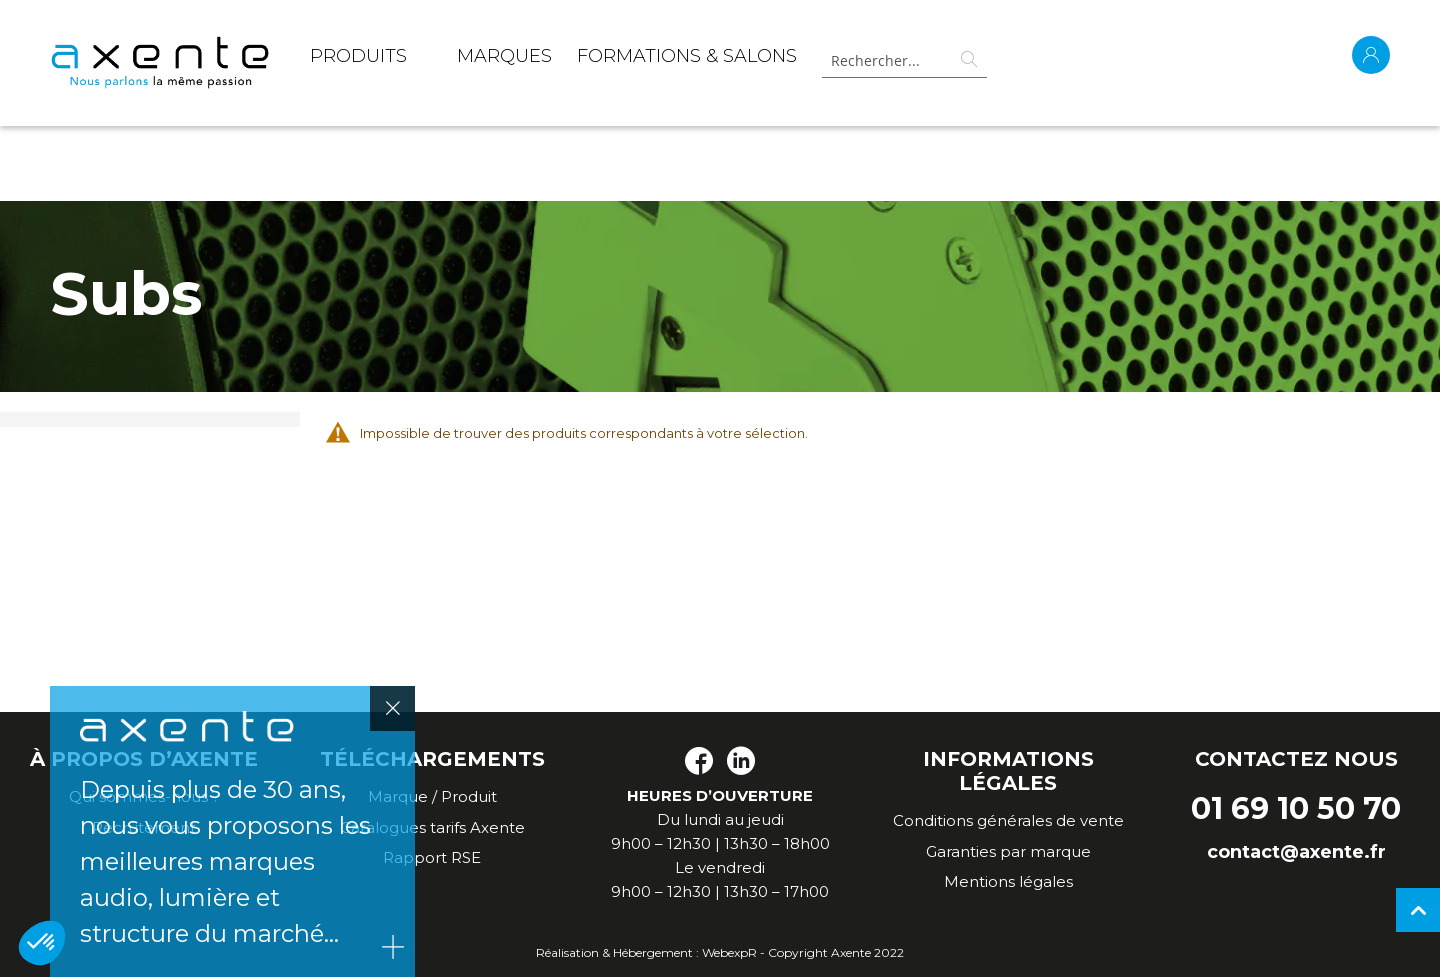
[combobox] (897, 60)
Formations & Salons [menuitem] (687, 56)
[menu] (553, 60)
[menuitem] (358, 60)
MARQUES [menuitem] (504, 56)
